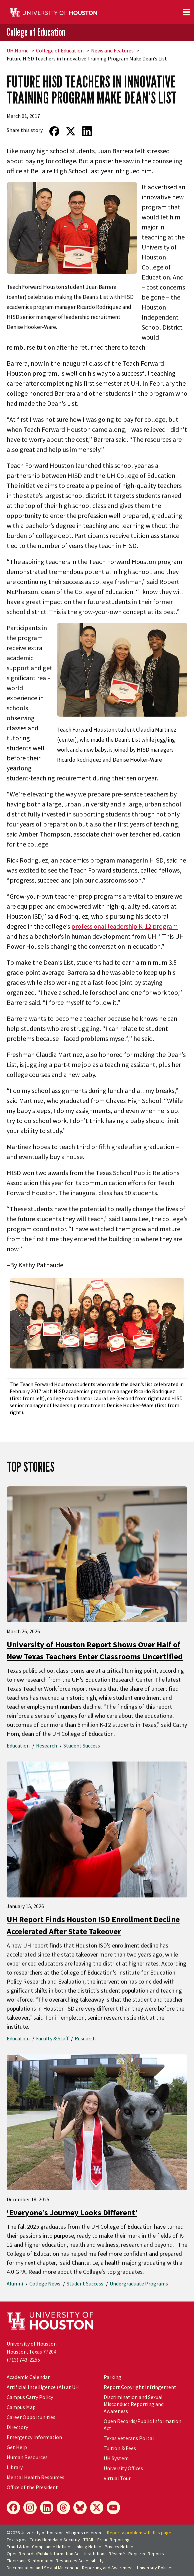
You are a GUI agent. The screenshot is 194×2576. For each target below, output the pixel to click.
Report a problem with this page (139, 2533)
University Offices (123, 2468)
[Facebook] (13, 2507)
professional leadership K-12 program (124, 926)
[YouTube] (113, 2507)
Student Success (81, 1745)
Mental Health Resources (35, 2477)
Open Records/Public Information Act (44, 2554)
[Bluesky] (80, 2507)
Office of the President (32, 2487)
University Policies (155, 2568)
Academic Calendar (28, 2377)
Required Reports (146, 2554)
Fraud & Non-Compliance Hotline (38, 2547)
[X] (96, 2507)
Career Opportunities (31, 2417)
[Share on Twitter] (70, 131)
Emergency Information (34, 2437)
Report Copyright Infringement (140, 2387)
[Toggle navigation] (186, 12)
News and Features (112, 50)
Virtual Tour (117, 2478)
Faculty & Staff (52, 2038)
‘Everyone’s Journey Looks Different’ (72, 2212)
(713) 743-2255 (23, 2359)
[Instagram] (30, 2507)
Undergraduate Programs (139, 2283)
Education (18, 1745)
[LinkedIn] (46, 2507)
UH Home (18, 50)
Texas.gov (17, 2540)
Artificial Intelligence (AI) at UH (43, 2387)
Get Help (17, 2447)
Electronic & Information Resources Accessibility (55, 2561)
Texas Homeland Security (55, 2540)
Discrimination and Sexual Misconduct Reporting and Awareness (134, 2404)
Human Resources (27, 2457)
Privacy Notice (119, 2547)
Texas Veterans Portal (129, 2438)
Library (15, 2467)
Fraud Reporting (113, 2540)
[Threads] (63, 2507)
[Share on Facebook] (54, 131)
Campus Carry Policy (30, 2397)
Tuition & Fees (120, 2448)
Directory (17, 2427)
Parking (112, 2377)
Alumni (15, 2283)
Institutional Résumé (104, 2554)
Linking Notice (87, 2547)
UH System (116, 2458)
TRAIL (88, 2540)
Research (46, 1745)
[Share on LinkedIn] (87, 131)
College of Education (36, 32)
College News (44, 2283)
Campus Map (21, 2407)
